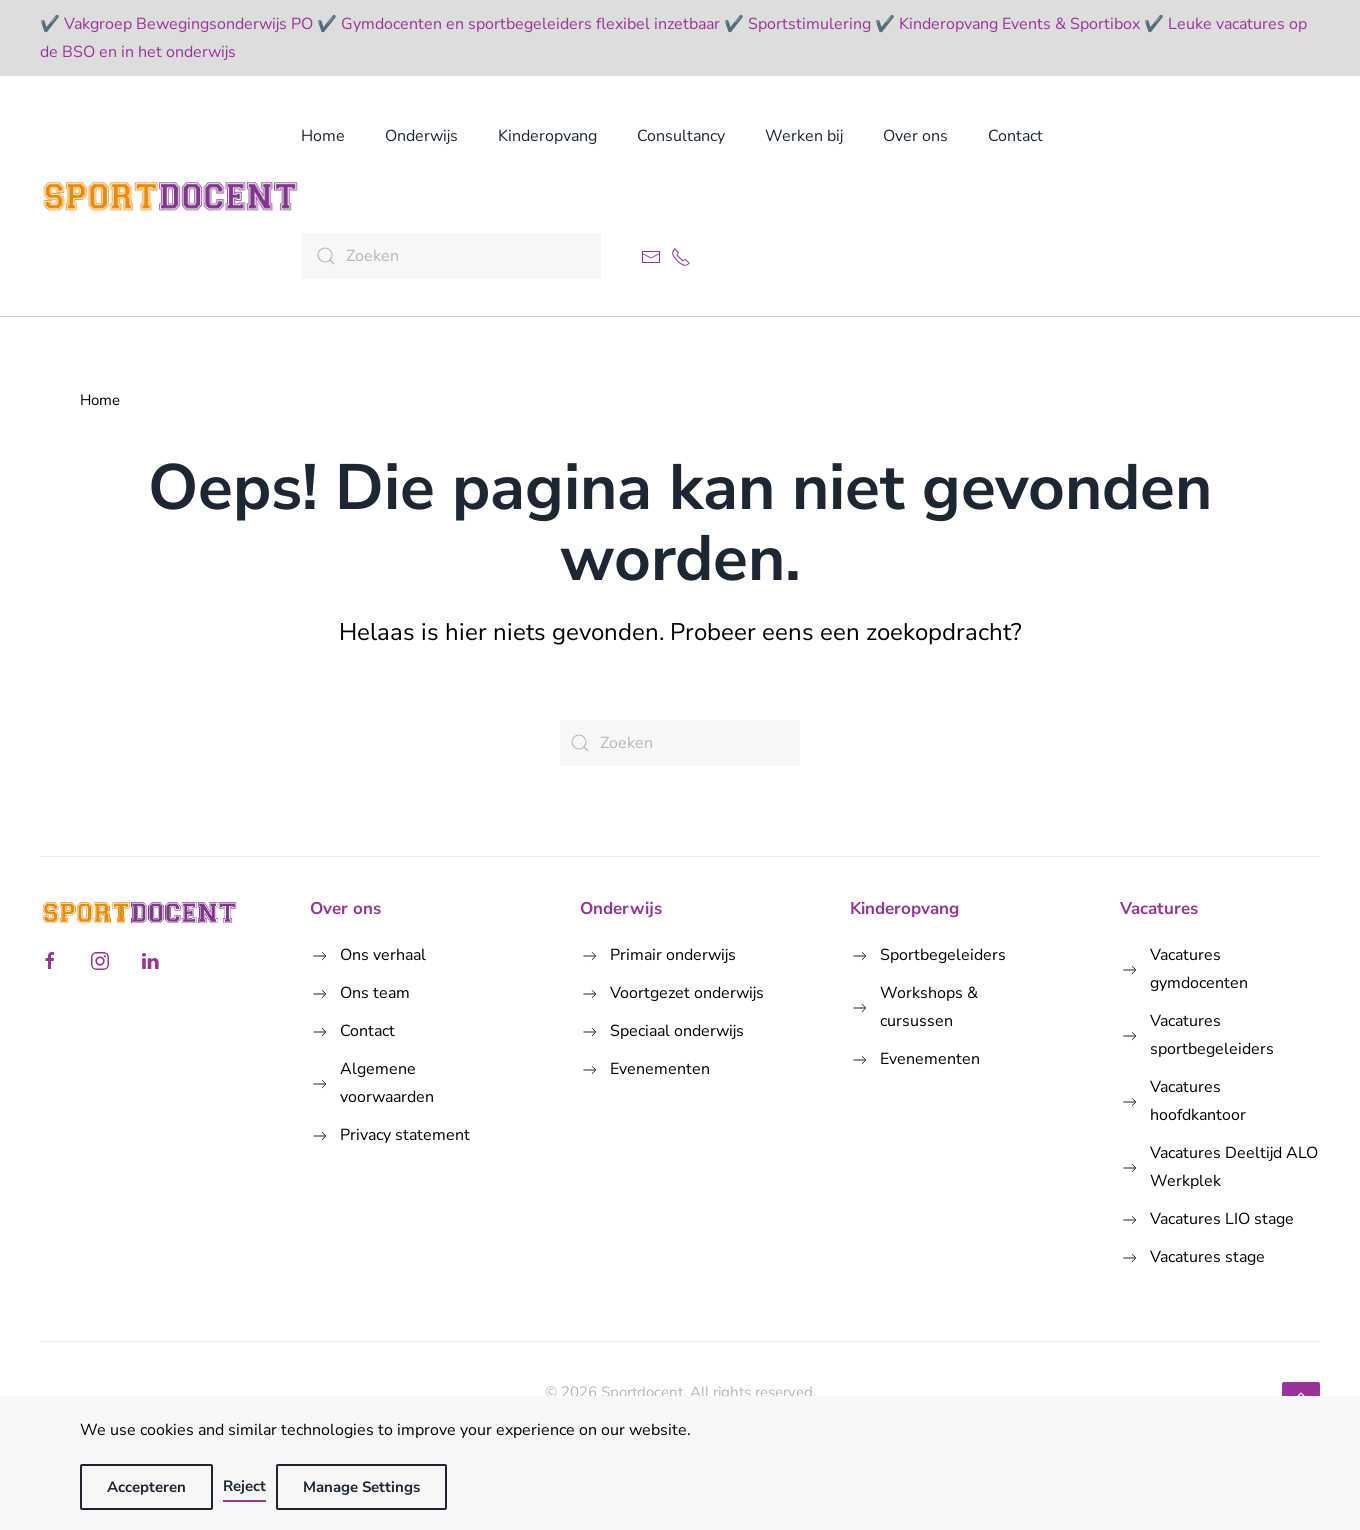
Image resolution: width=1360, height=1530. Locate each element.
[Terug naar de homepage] (170, 196)
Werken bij (804, 136)
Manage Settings (361, 1487)
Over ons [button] (915, 136)
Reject (244, 1486)
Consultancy (681, 136)
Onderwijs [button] (421, 136)
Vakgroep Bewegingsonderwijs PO (188, 24)
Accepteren (146, 1487)
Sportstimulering (809, 24)
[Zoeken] (451, 256)
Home (323, 136)
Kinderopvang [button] (547, 136)
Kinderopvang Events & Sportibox (1019, 24)
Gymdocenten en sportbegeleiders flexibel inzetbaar (530, 24)
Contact (1015, 136)
